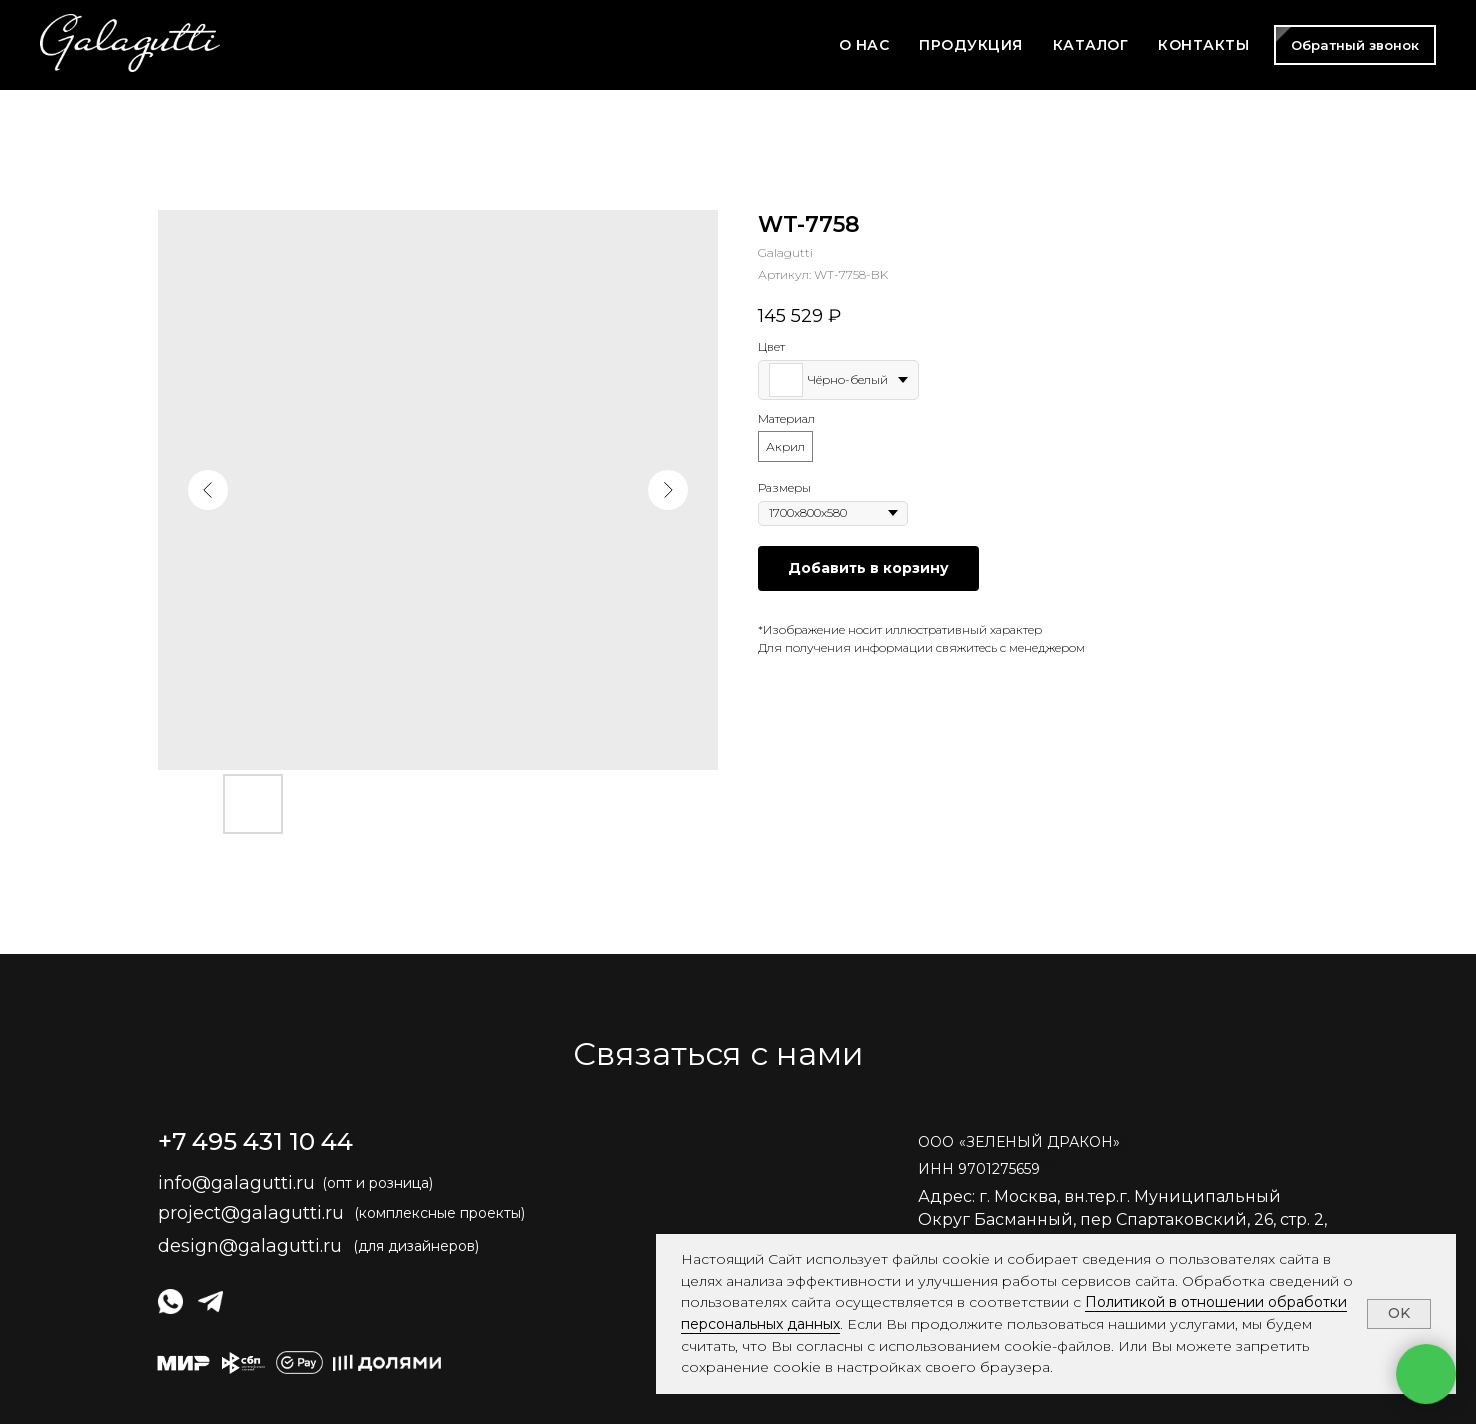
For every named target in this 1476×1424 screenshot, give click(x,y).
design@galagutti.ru (250, 1246)
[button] (1355, 45)
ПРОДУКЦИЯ (971, 45)
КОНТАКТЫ (1203, 45)
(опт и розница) (377, 1183)
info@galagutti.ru (236, 1183)
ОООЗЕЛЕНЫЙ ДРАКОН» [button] (1019, 1142)
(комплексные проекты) (439, 1213)
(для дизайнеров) (416, 1246)
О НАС (864, 45)
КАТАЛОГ (1091, 45)
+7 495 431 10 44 (255, 1141)
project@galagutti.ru (251, 1213)
